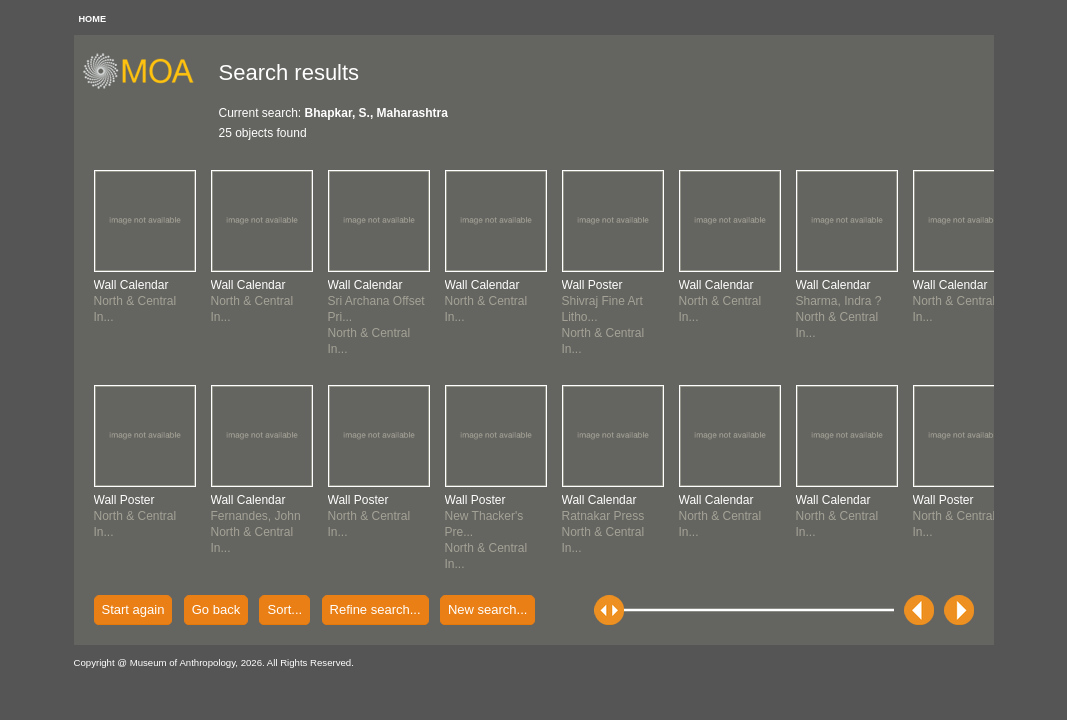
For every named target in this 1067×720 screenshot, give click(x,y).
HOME (93, 19)
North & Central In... (135, 301)
